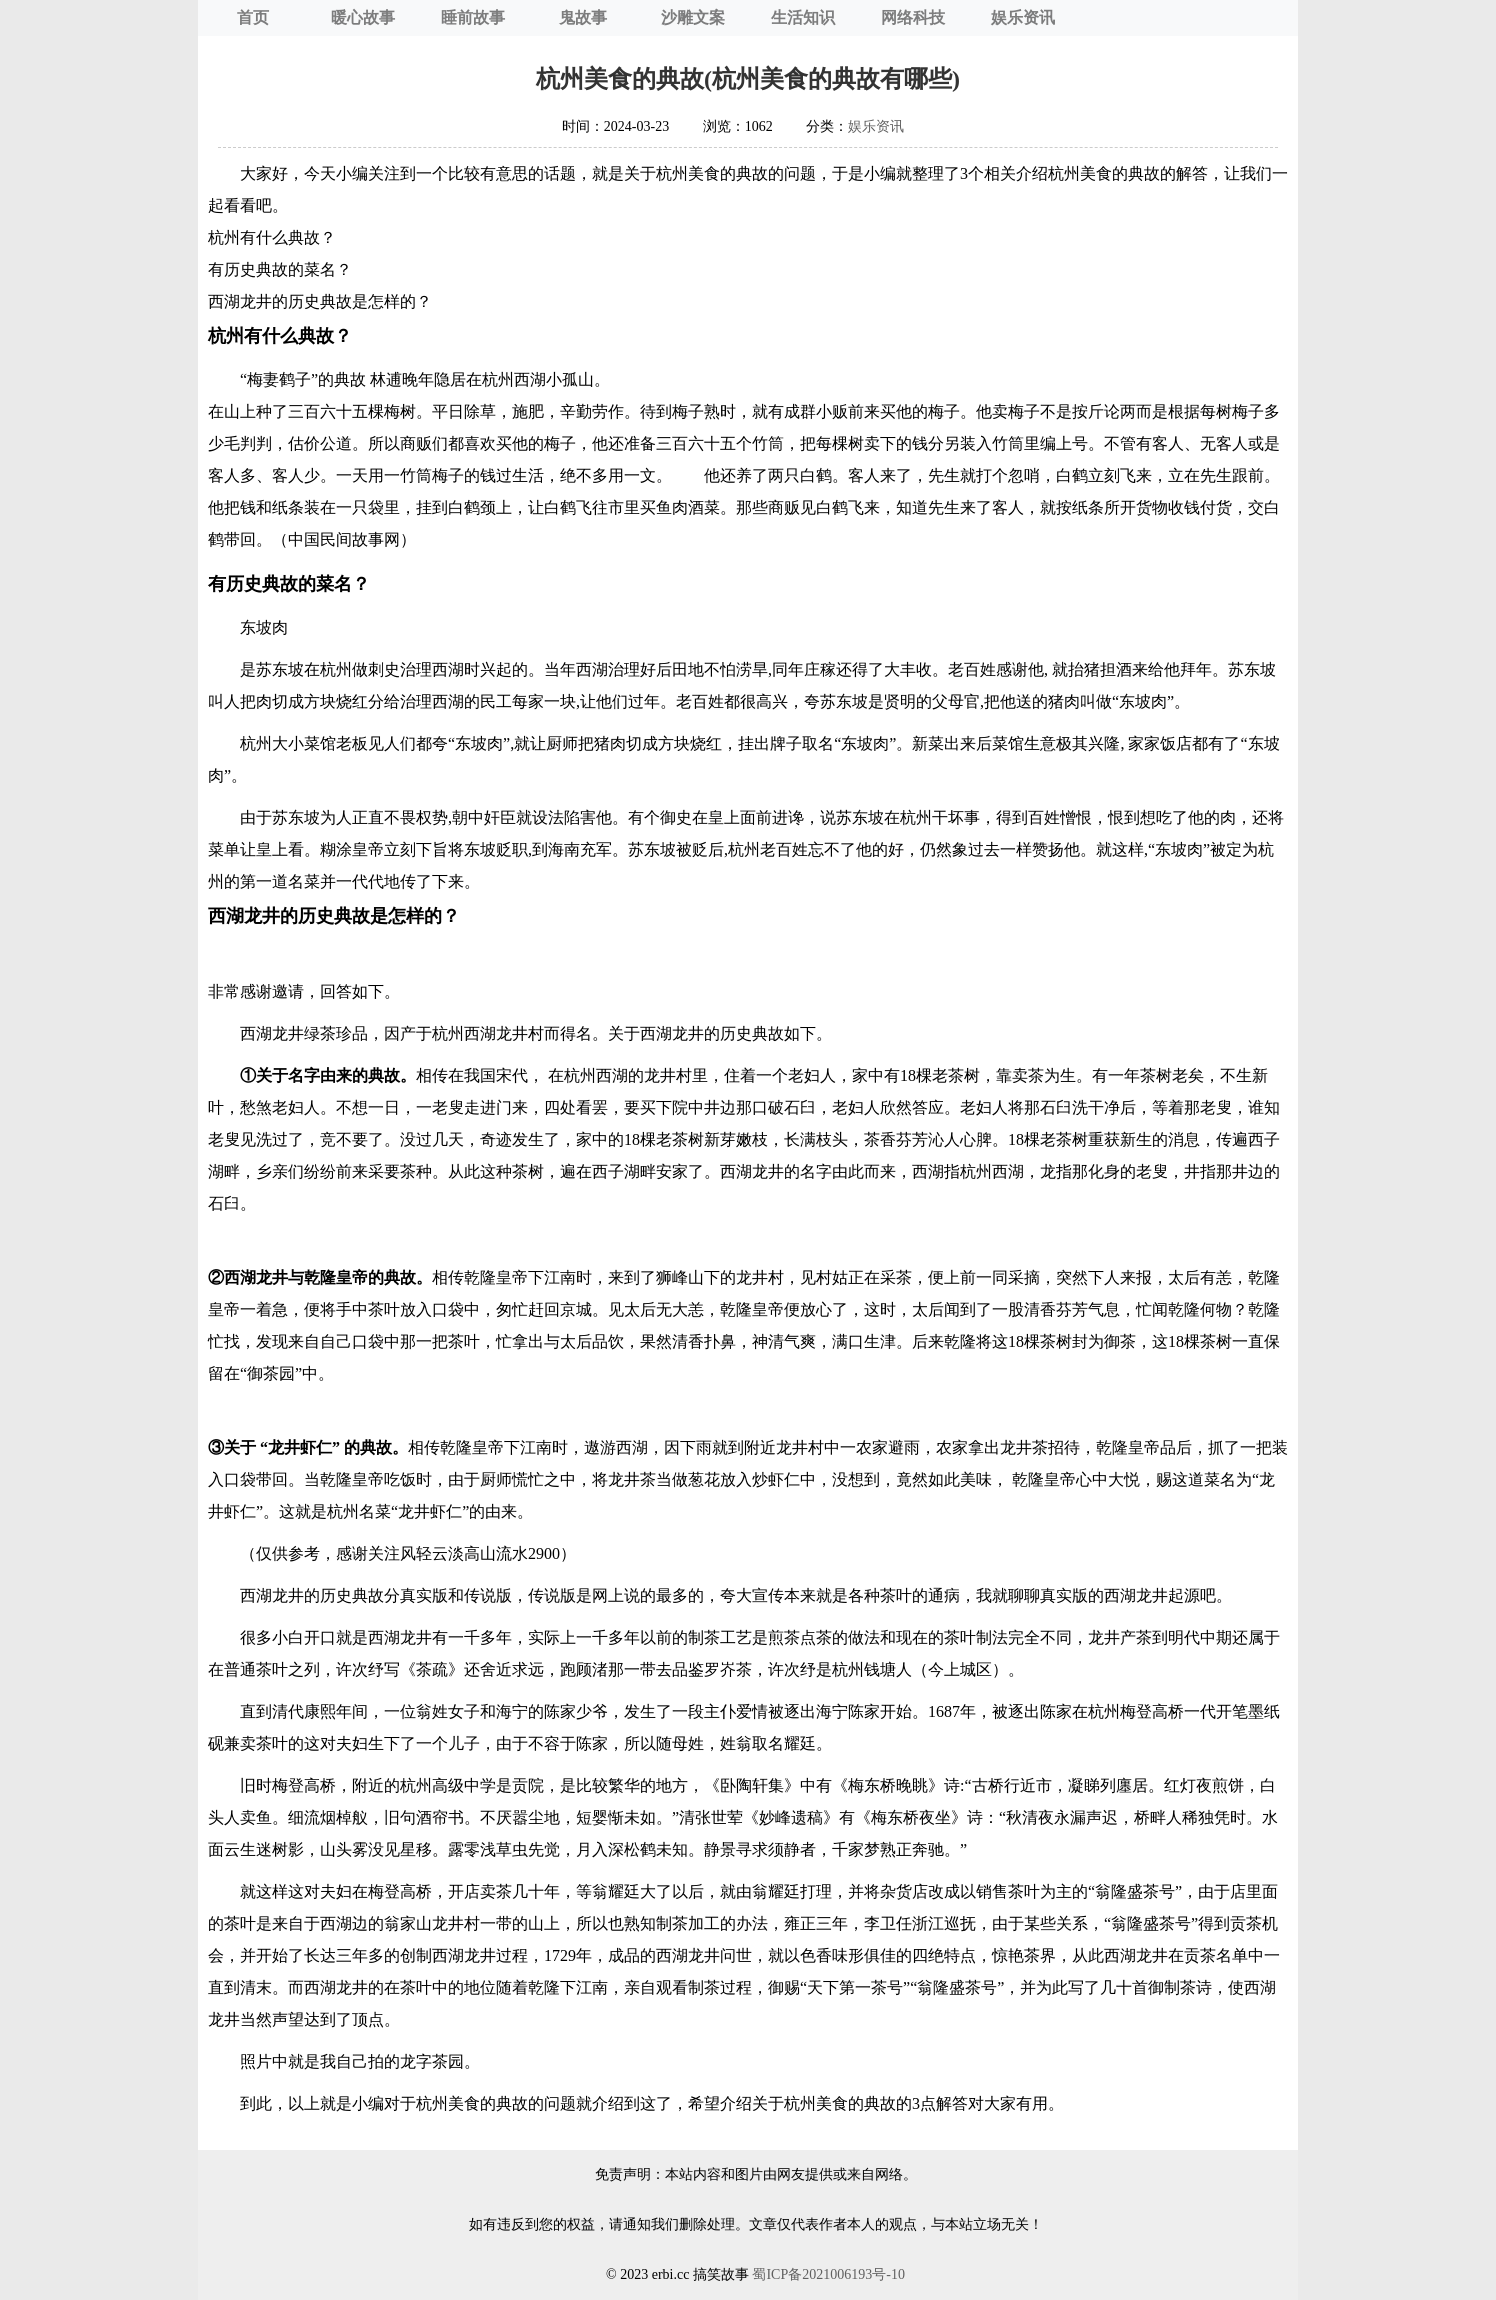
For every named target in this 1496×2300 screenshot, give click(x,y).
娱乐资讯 (1023, 17)
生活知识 (803, 17)
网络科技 (913, 17)
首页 (253, 17)
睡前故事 (473, 17)
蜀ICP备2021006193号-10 (828, 2274)
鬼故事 (583, 17)
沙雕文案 (693, 17)
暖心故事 (363, 17)
